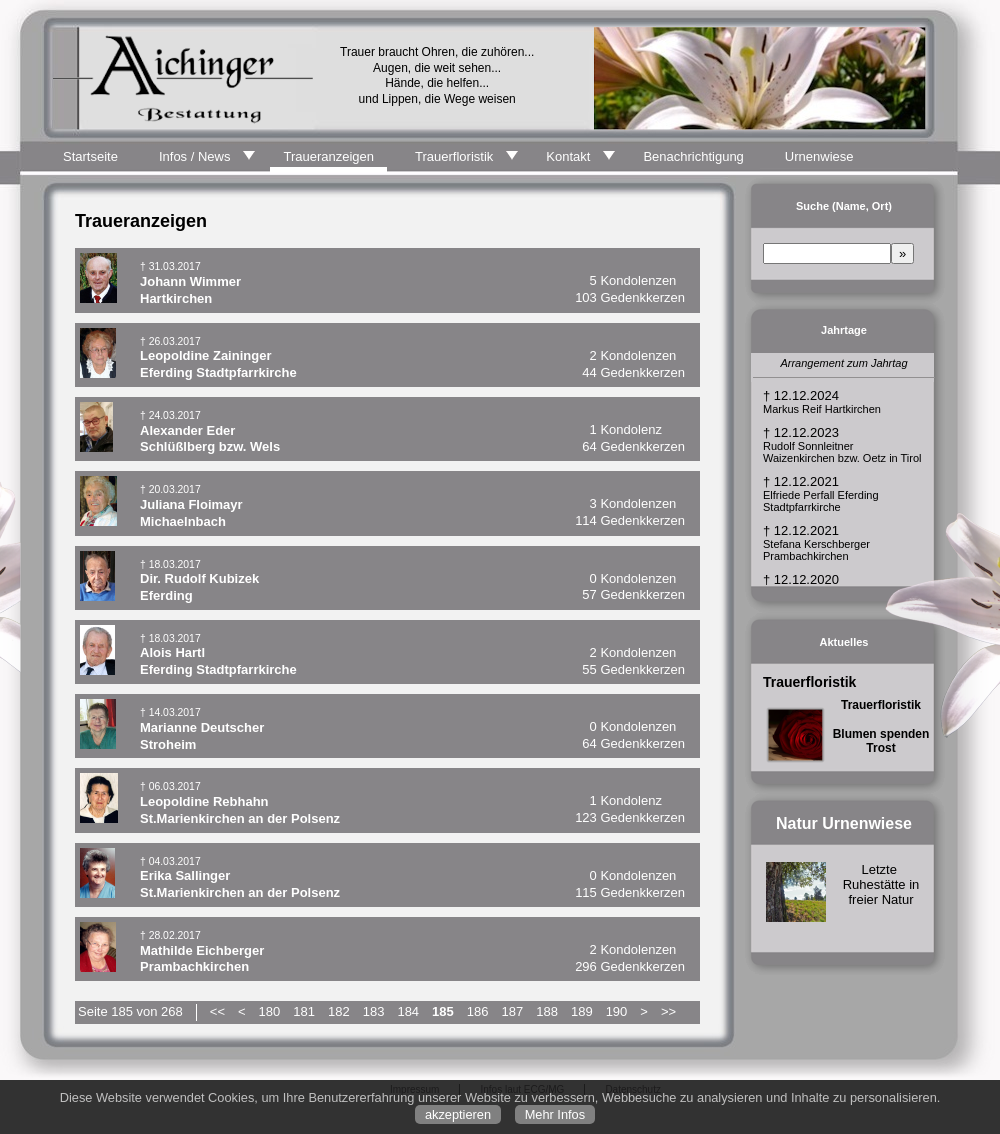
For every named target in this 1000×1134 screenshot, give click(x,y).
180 (270, 1011)
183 (374, 1011)
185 (443, 1011)
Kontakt (568, 156)
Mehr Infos (555, 1114)
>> (668, 1011)
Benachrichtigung (693, 156)
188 (547, 1011)
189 (582, 1011)
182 (339, 1011)
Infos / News (195, 156)
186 (478, 1011)
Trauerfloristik (454, 156)
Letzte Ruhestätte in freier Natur (881, 884)
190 (617, 1011)
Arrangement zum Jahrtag (843, 363)
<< (217, 1011)
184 (408, 1011)
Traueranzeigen (328, 156)
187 (513, 1011)
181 (304, 1011)
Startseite (90, 156)
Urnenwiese (819, 156)
